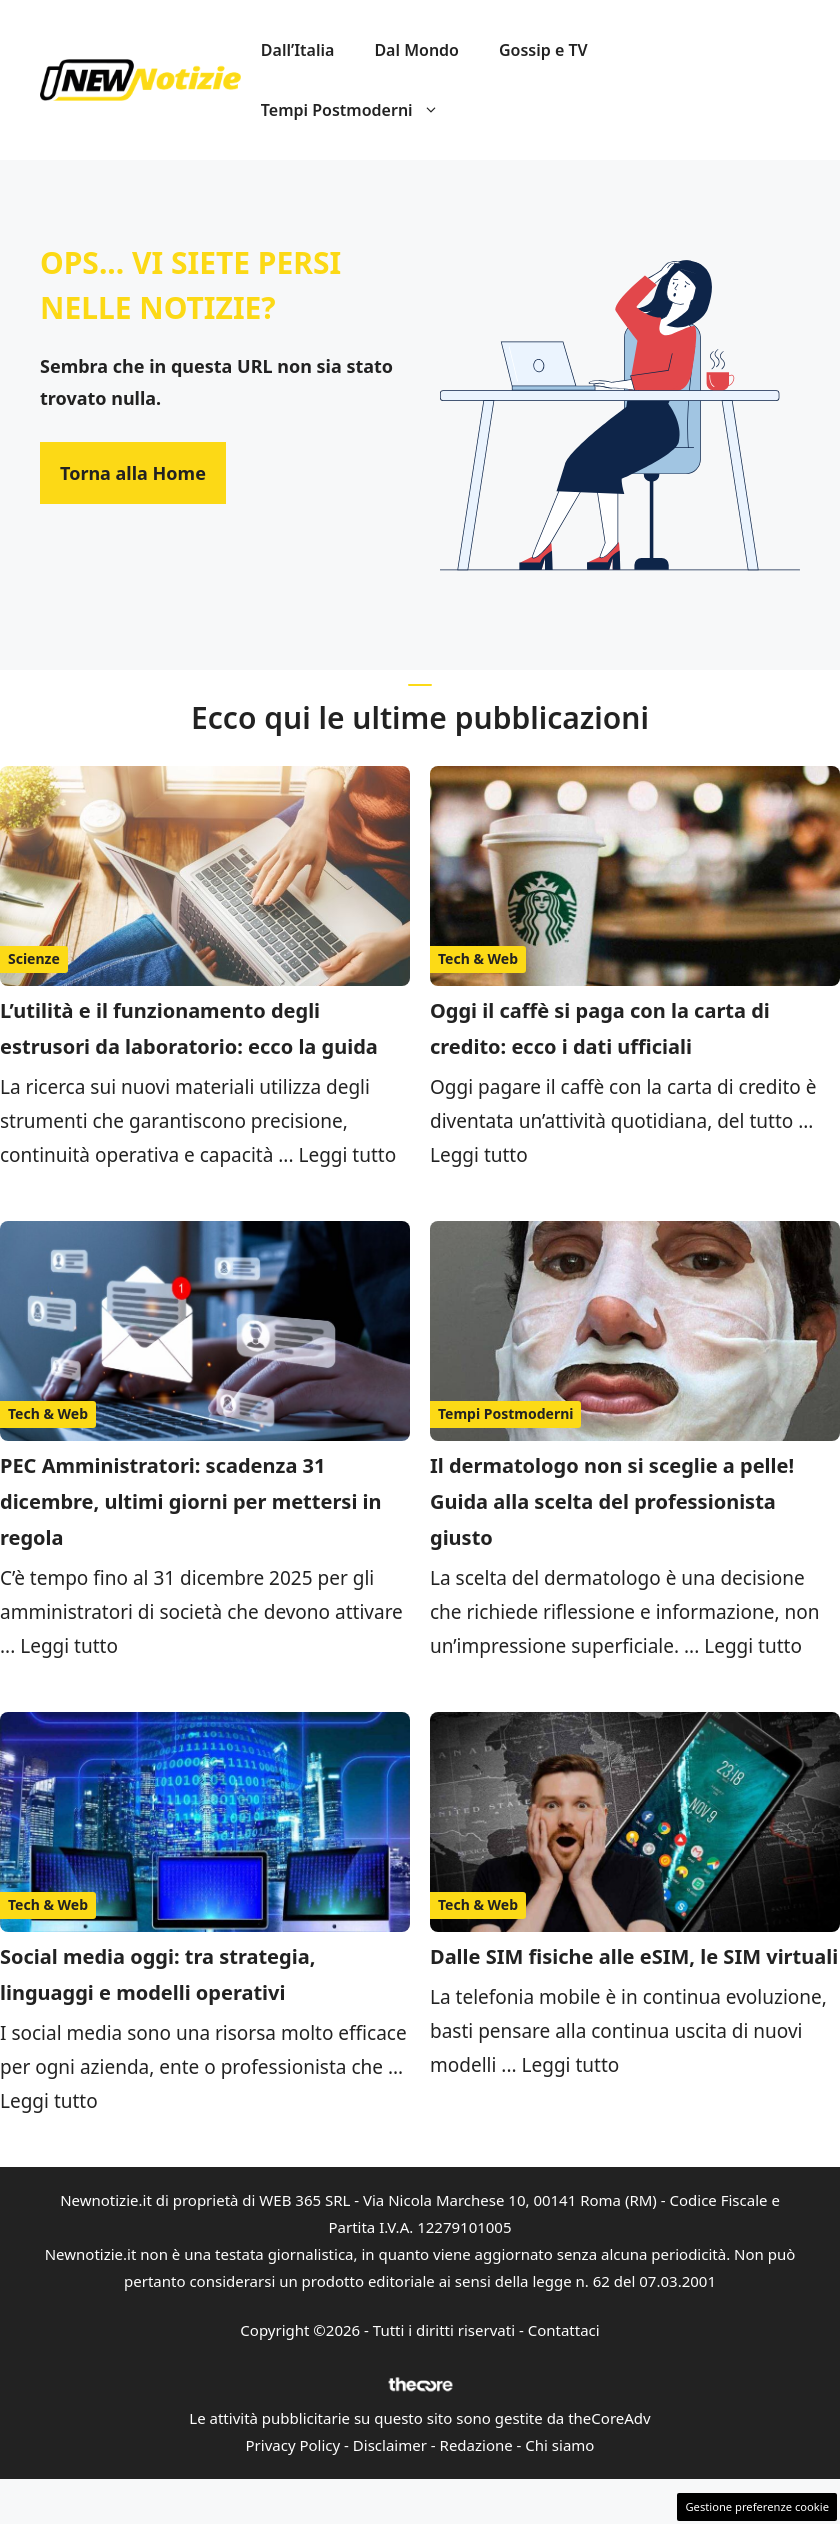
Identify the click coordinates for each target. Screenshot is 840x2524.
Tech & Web (478, 958)
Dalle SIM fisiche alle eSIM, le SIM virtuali (634, 1956)
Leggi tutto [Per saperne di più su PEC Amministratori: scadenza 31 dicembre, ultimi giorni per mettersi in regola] (69, 1646)
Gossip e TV (543, 50)
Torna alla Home (133, 473)
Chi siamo (559, 2445)
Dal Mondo (416, 50)
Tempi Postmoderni (360, 110)
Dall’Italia (298, 50)
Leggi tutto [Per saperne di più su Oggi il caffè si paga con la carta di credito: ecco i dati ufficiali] (479, 1155)
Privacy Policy (293, 2445)
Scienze (34, 958)
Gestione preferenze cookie (757, 2506)
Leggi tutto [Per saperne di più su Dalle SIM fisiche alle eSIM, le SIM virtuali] (571, 2065)
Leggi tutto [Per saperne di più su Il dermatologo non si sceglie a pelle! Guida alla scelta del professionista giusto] (753, 1646)
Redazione (476, 2445)
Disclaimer (390, 2445)
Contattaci (564, 2330)
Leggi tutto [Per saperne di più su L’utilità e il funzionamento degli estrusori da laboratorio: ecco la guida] (347, 1155)
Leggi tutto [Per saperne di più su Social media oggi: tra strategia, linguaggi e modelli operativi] (49, 2101)
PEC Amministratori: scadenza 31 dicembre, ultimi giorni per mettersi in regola (191, 1501)
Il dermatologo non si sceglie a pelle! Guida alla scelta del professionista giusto (612, 1501)
